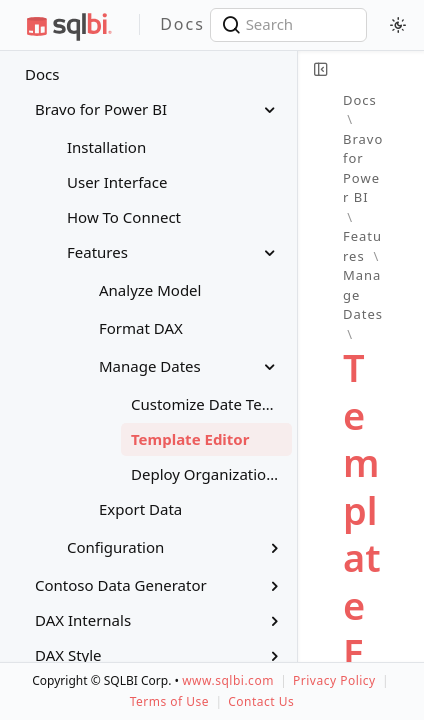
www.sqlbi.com (228, 680)
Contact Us (261, 701)
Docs (42, 74)
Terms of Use (169, 701)
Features (362, 246)
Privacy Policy (334, 680)
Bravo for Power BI (363, 168)
